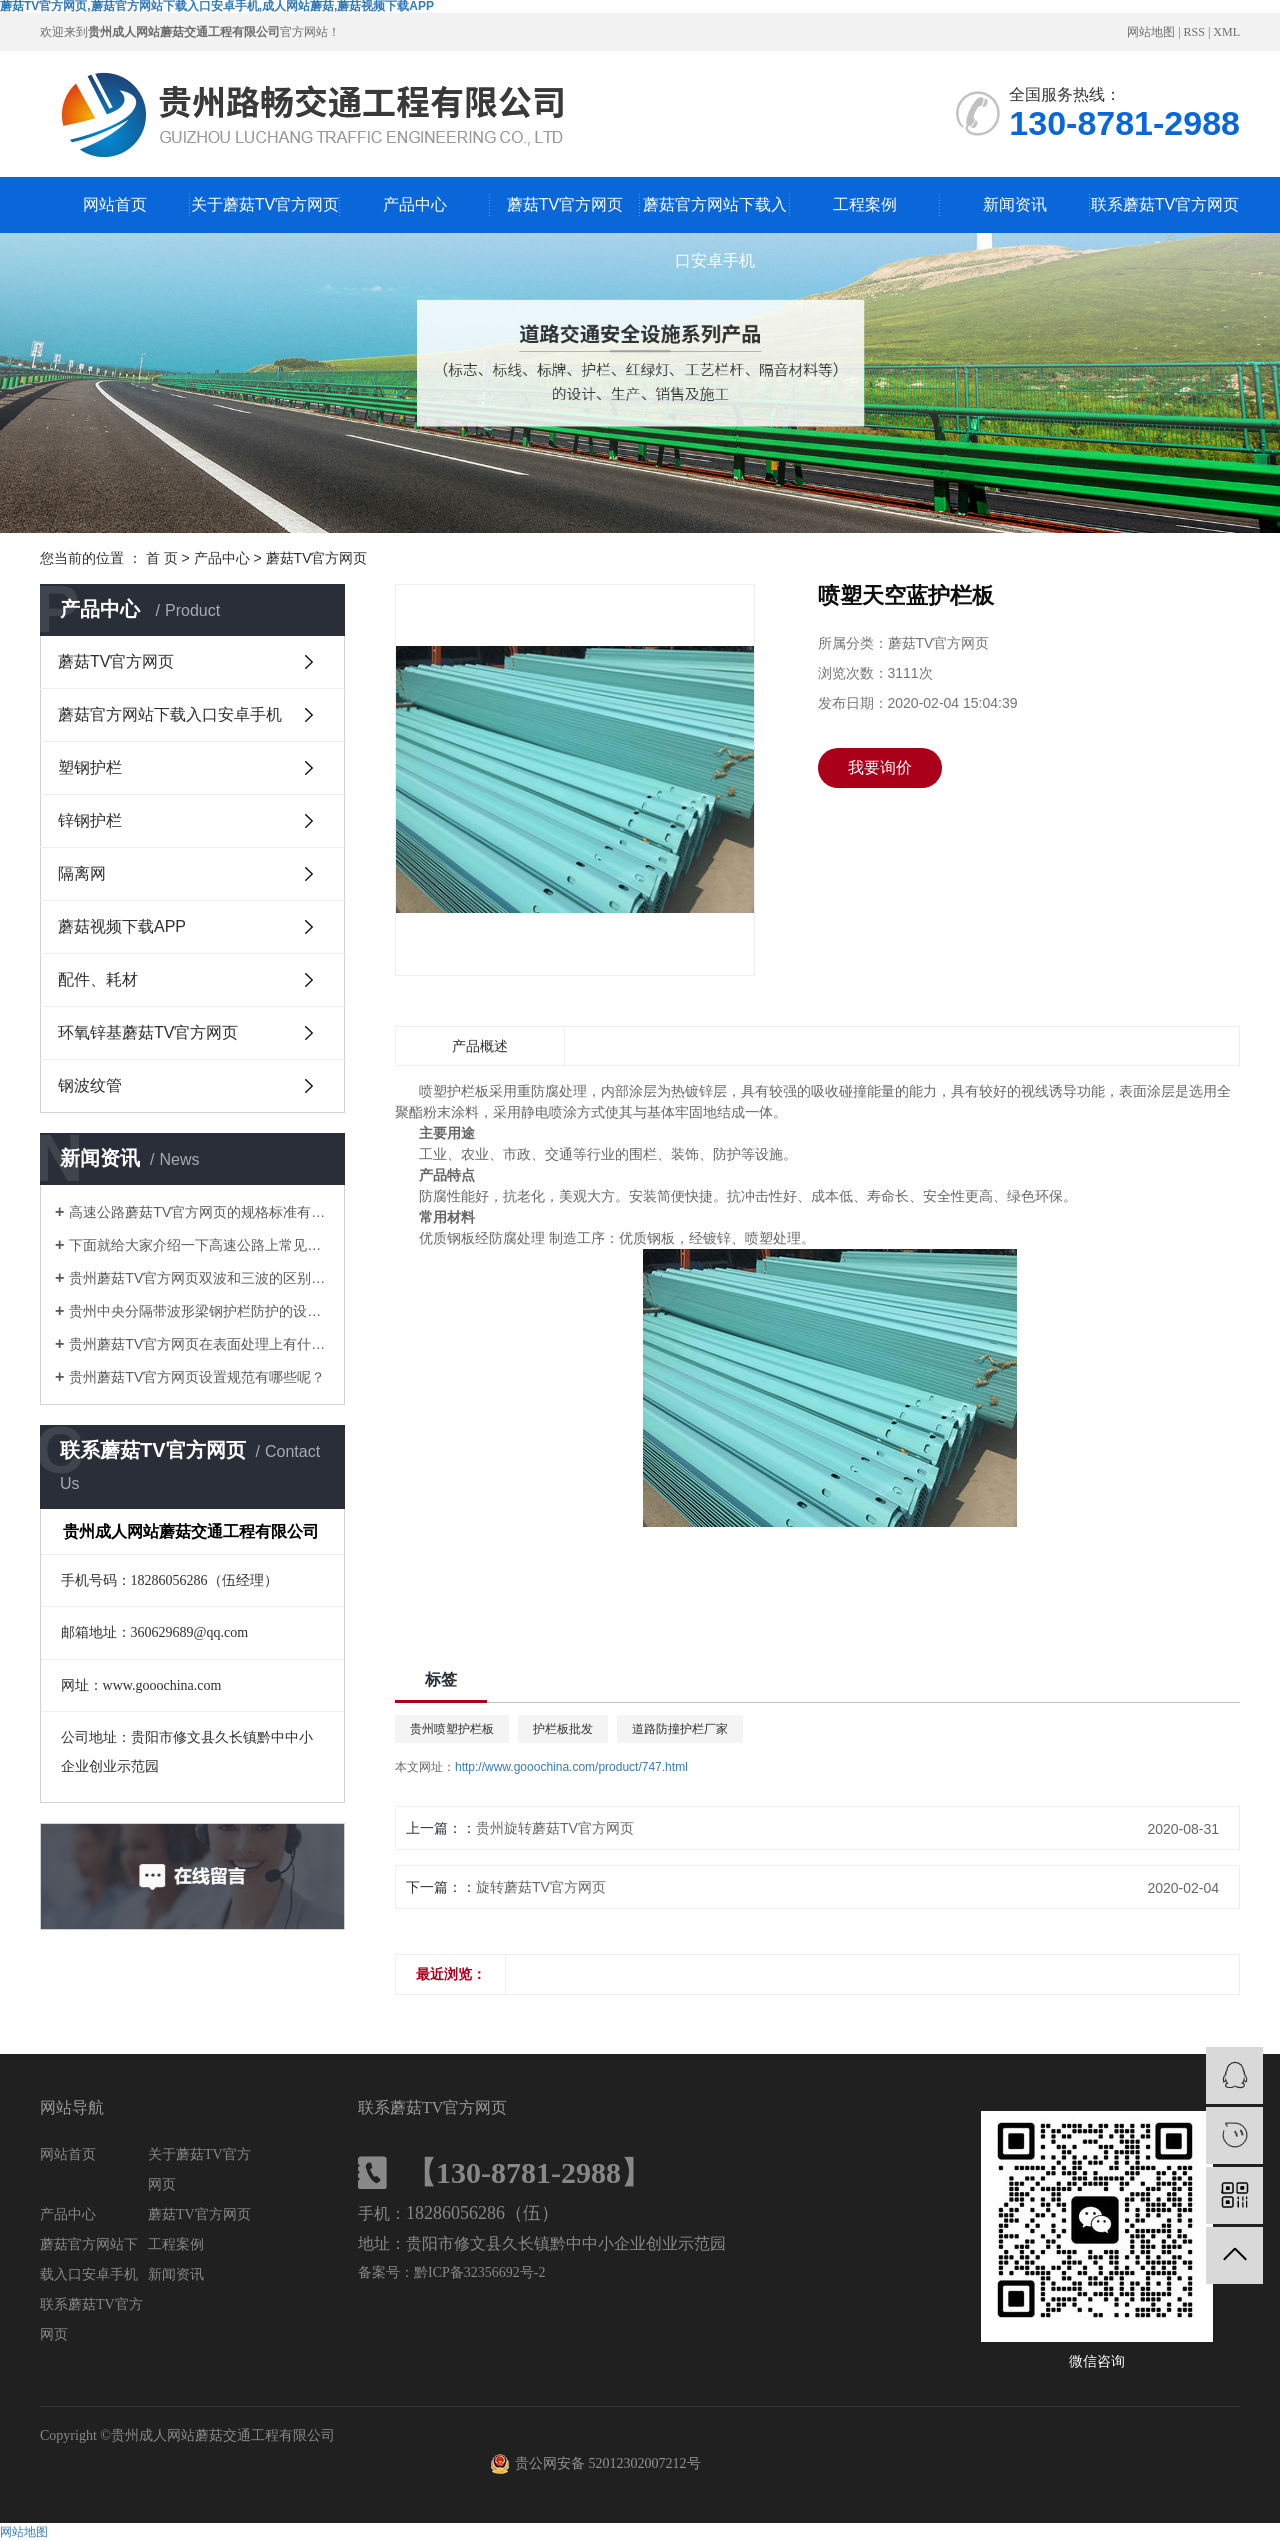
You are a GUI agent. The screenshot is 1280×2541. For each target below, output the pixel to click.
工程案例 (865, 204)
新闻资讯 (1015, 204)
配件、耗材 (98, 979)
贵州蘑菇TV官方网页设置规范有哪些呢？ (197, 1377)
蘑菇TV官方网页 (565, 204)
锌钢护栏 (90, 820)
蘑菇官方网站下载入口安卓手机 (715, 214)
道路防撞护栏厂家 (680, 1729)
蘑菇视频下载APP (122, 926)
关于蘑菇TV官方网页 (265, 204)
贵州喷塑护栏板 (452, 1729)
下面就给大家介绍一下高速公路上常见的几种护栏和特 (199, 1245)
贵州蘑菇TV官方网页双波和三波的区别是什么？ (199, 1278)
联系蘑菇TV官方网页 (1165, 204)
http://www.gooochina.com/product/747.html (571, 1767)
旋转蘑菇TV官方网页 (541, 1887)
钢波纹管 (90, 1085)
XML (1226, 32)
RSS (1194, 32)
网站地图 (1151, 32)
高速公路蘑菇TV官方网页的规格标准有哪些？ (199, 1212)
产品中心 (415, 204)
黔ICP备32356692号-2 (479, 2272)
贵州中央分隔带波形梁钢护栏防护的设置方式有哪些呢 (199, 1311)
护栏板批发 (563, 1729)
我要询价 (880, 767)
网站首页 (115, 204)
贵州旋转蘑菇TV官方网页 (555, 1828)
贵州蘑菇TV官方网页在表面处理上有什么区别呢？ (199, 1344)
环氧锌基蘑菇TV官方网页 (148, 1032)
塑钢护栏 (90, 767)
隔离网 (82, 873)
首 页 (162, 558)
